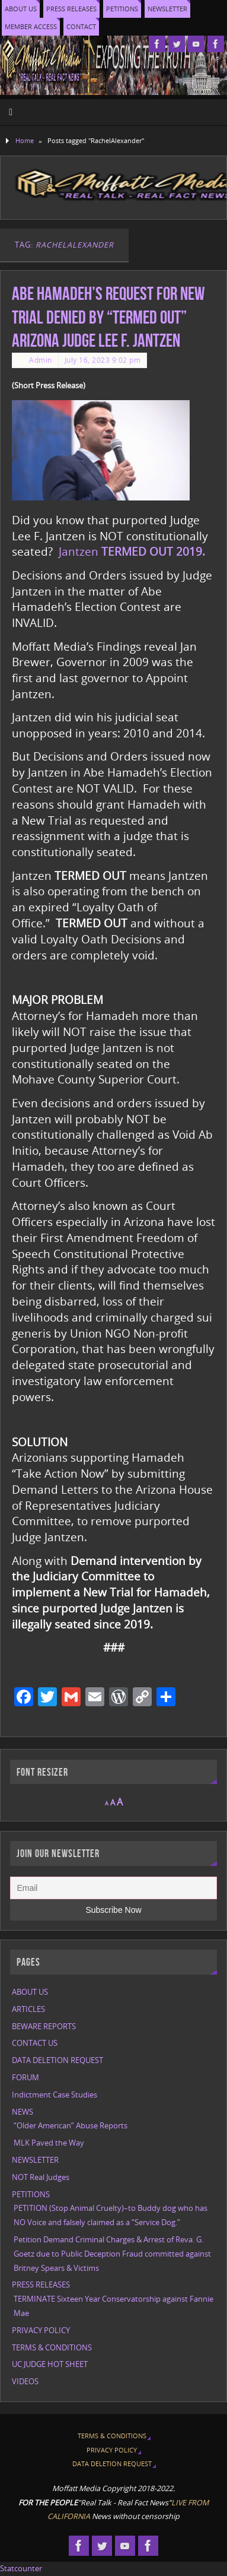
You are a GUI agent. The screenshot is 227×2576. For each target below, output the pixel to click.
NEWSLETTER (167, 8)
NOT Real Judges (40, 2177)
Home (24, 140)
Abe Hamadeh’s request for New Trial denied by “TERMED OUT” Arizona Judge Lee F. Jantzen (108, 317)
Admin (40, 360)
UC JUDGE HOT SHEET (50, 2364)
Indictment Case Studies (54, 2095)
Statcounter (21, 2569)
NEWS (22, 2112)
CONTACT (81, 26)
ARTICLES (28, 2009)
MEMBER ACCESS (31, 26)
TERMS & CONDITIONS (52, 2348)
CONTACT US (34, 2043)
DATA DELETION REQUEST (57, 2060)
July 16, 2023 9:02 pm (103, 360)
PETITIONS (122, 8)
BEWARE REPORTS (44, 2026)
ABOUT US (21, 8)
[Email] (113, 1888)
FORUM (25, 2078)
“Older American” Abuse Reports (70, 2126)
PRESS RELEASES (71, 8)
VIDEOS (25, 2382)
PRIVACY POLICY (41, 2330)
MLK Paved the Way (49, 2143)
